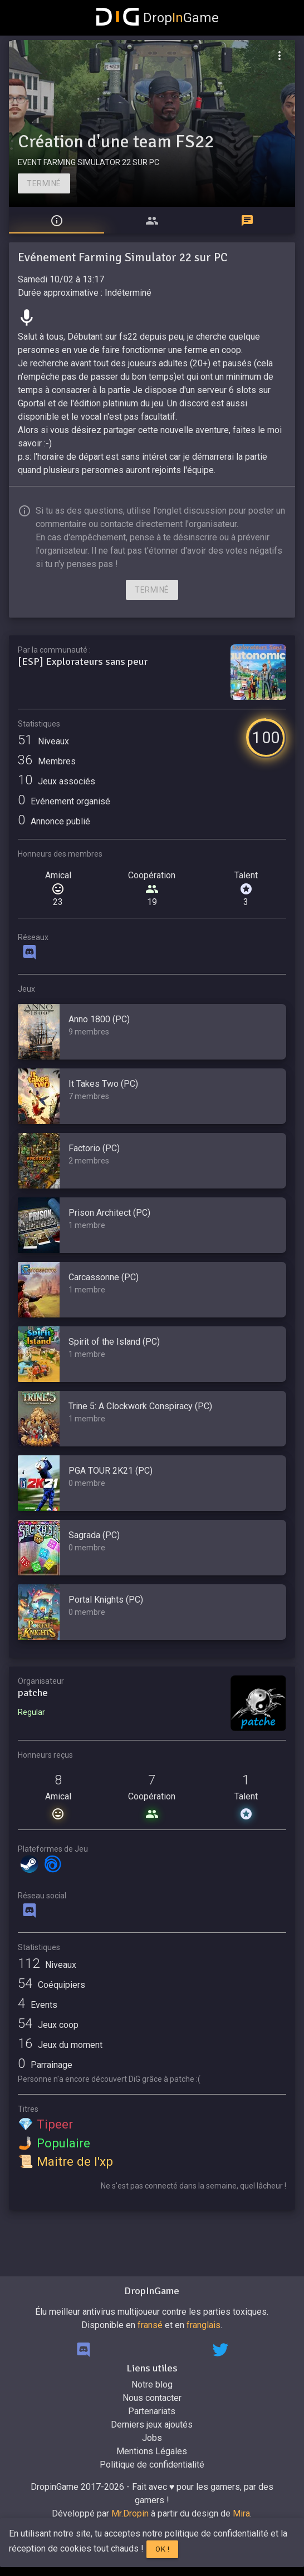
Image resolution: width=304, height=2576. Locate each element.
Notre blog (152, 2384)
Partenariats (151, 2411)
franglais (203, 2325)
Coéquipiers (51, 1985)
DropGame (157, 18)
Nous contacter (152, 2398)
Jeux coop (48, 2025)
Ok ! (162, 2549)
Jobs (152, 2438)
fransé (150, 2325)
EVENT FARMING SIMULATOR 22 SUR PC (88, 162)
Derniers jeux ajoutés (152, 2424)
